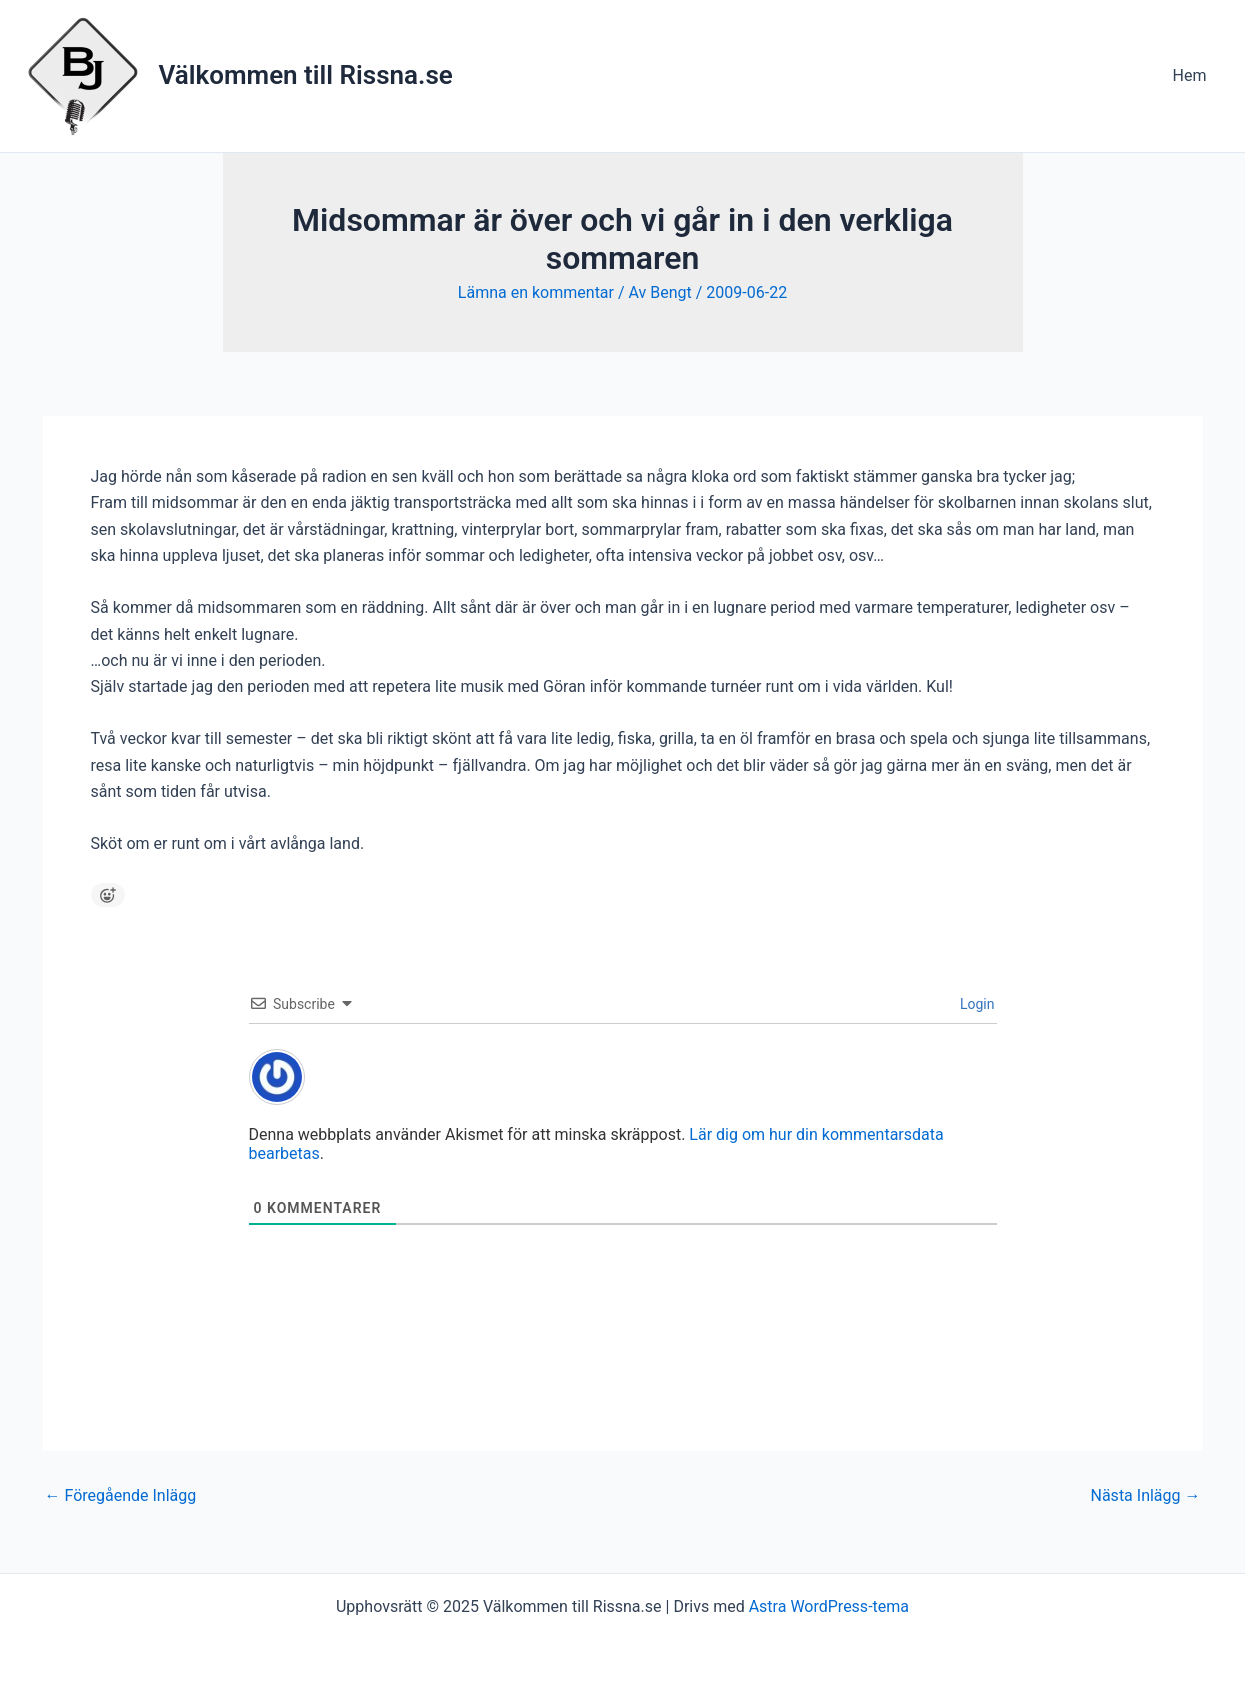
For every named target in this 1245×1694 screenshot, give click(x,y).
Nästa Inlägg (1146, 1496)
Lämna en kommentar (536, 292)
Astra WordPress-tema (829, 1606)
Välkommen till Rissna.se (306, 75)
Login (976, 1004)
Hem (1190, 75)
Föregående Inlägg (121, 1496)
